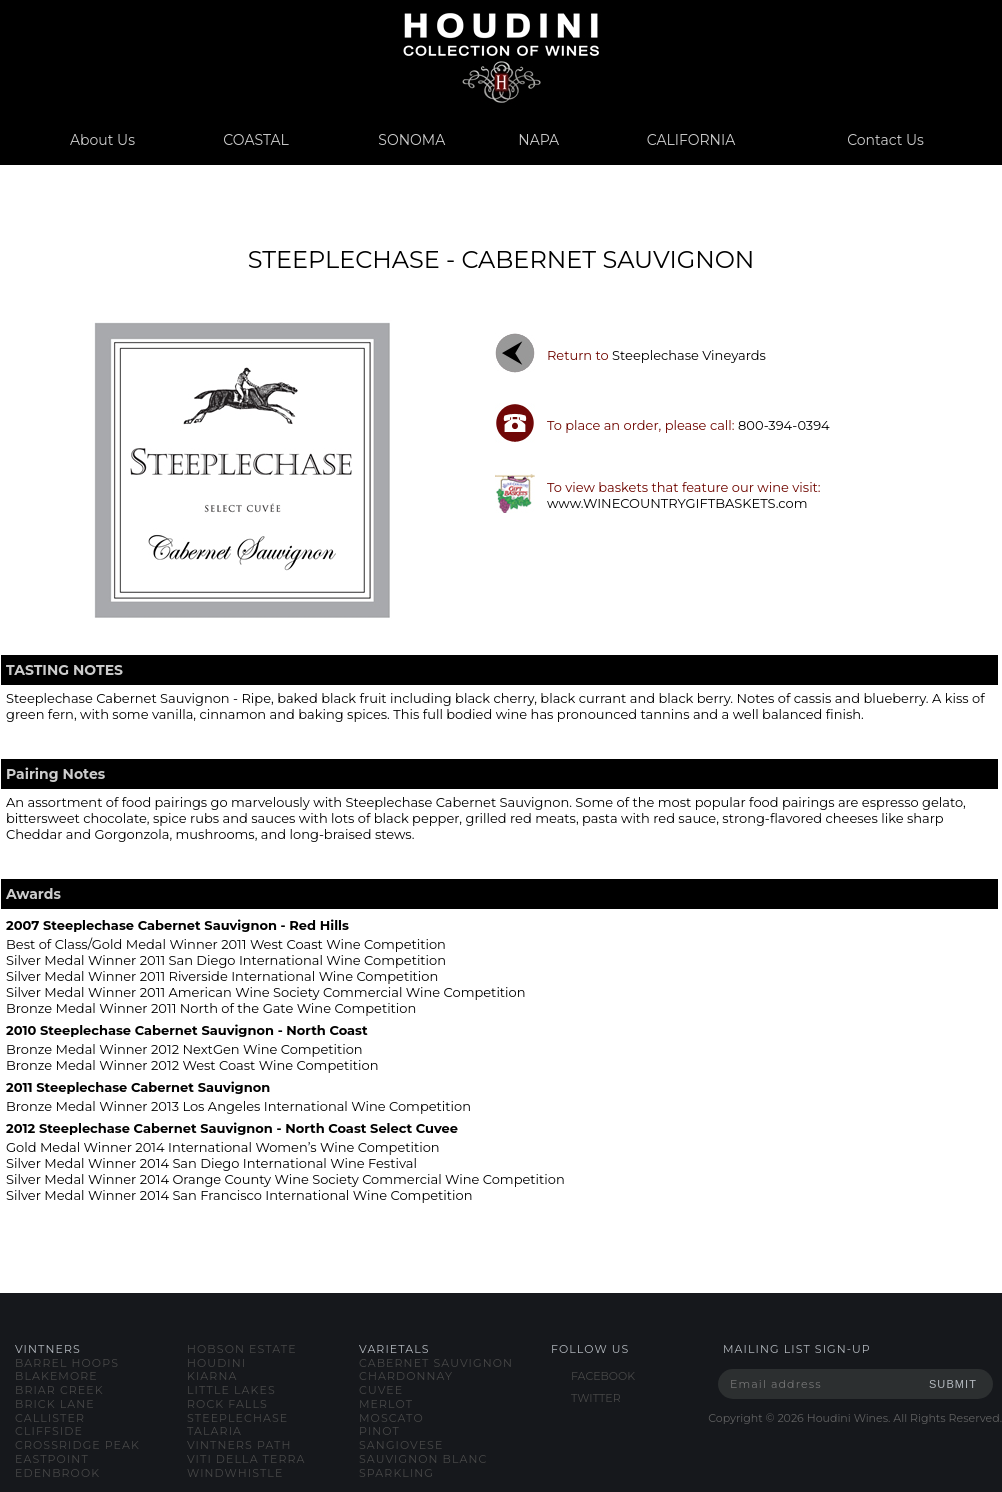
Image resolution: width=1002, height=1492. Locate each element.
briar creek (59, 1390)
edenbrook (57, 1473)
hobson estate (242, 1349)
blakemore (56, 1376)
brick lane (55, 1404)
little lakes (231, 1390)
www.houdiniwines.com (500, 57)
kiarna (212, 1376)
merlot (386, 1404)
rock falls (227, 1404)
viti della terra (246, 1459)
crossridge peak (77, 1445)
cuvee (381, 1390)
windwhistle (235, 1473)
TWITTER (596, 1398)
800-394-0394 (784, 425)
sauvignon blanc (423, 1459)
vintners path (239, 1445)
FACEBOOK (603, 1376)
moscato (391, 1418)
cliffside (49, 1431)
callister (50, 1418)
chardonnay (406, 1376)
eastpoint (52, 1459)
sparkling (396, 1473)
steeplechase (237, 1418)
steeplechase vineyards (689, 355)
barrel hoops (67, 1363)
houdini (216, 1363)
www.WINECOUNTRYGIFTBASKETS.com (677, 503)
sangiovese (401, 1445)
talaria (214, 1431)
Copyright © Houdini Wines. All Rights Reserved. (855, 1418)
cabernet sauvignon (436, 1363)
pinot (379, 1431)
